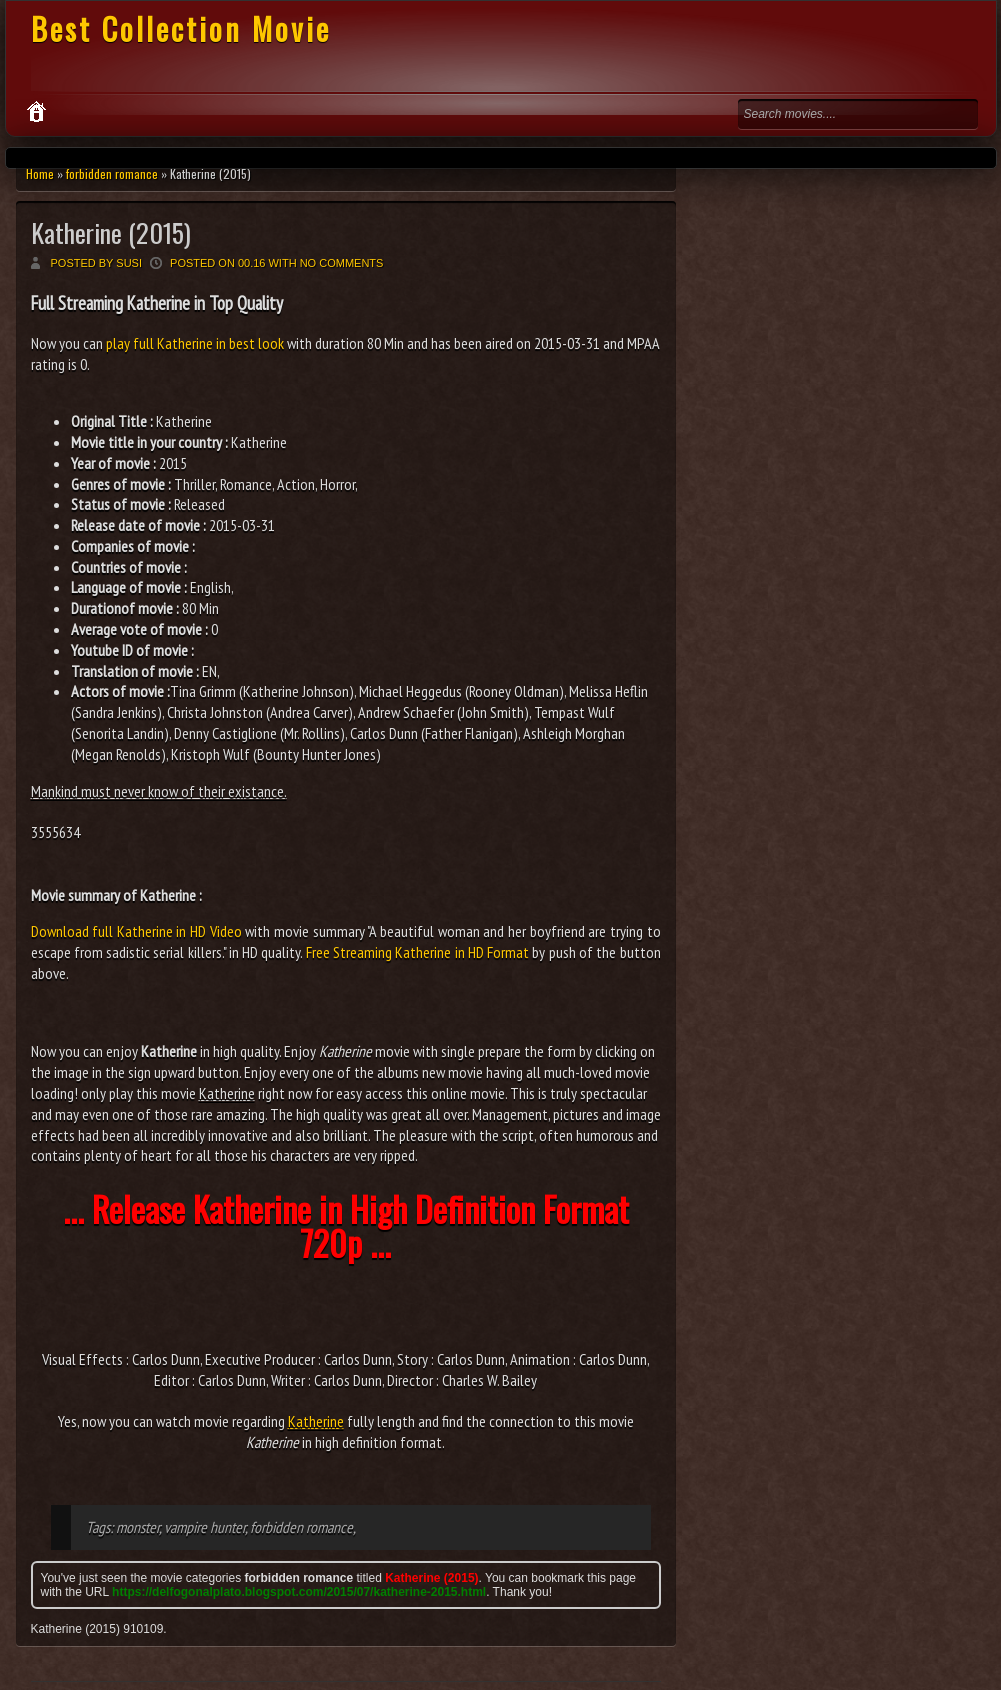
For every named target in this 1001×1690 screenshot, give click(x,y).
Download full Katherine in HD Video (136, 931)
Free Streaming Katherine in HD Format (417, 952)
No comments (342, 263)
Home (40, 173)
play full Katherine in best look (195, 343)
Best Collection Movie (181, 28)
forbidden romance (112, 173)
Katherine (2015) (111, 232)
